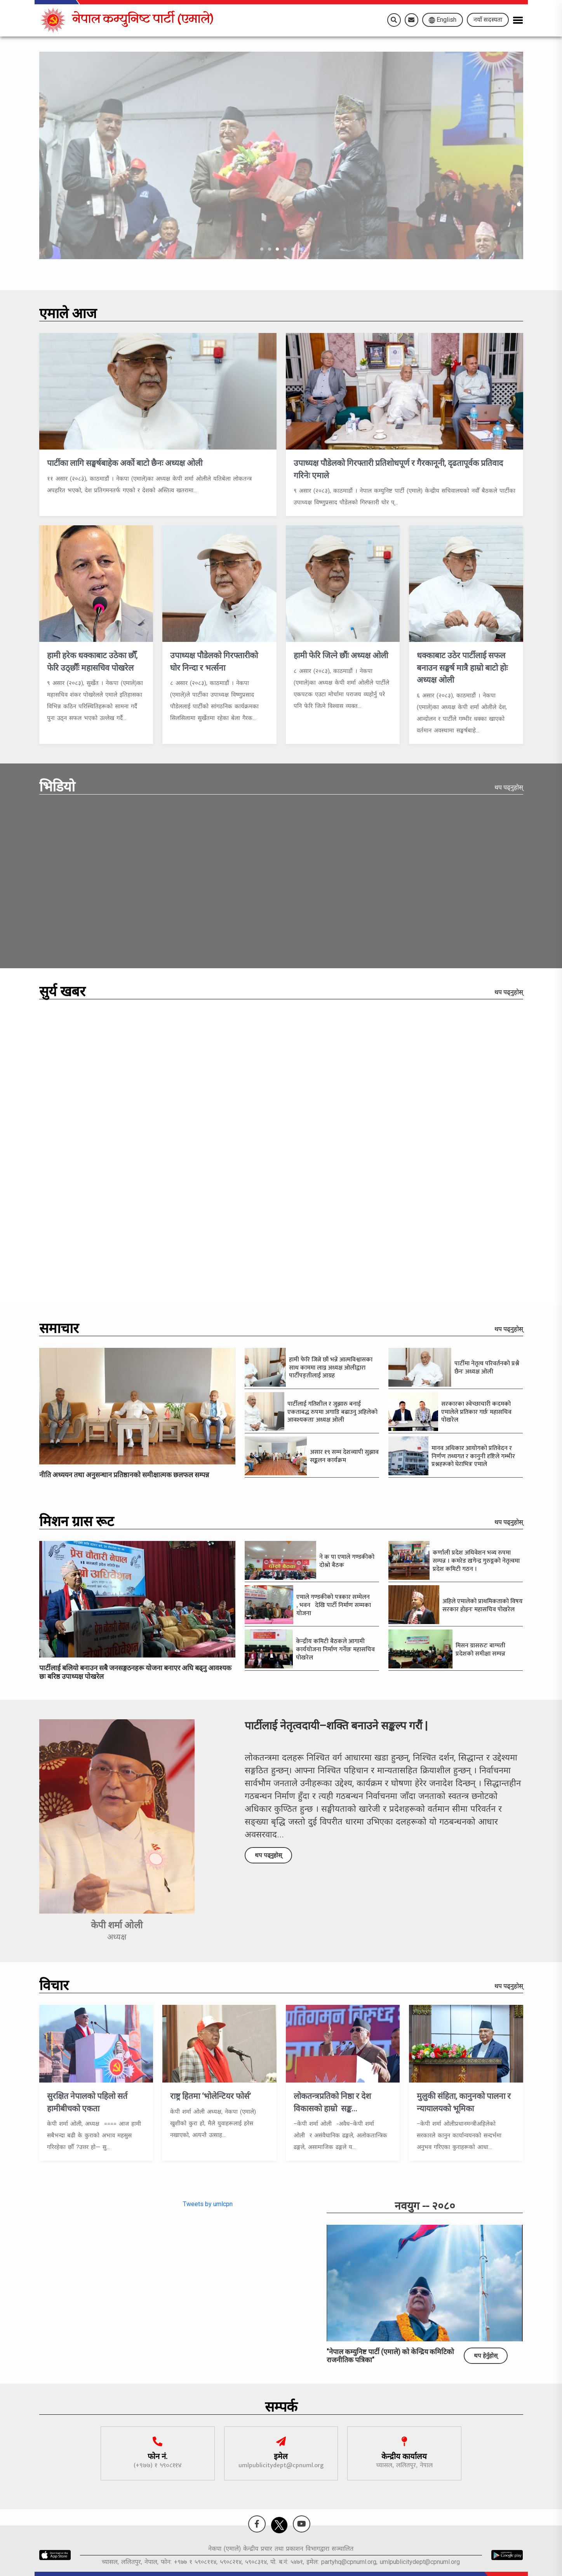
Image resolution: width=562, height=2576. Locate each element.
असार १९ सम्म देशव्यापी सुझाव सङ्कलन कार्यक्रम (344, 1456)
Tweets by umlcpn (208, 2204)
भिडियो (57, 788)
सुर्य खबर (62, 993)
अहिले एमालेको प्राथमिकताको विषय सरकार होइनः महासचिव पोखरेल (482, 1605)
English (442, 19)
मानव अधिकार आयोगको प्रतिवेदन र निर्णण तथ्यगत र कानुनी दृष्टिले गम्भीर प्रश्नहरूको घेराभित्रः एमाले (473, 1456)
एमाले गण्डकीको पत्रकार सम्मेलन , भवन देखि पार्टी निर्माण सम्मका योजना (333, 1605)
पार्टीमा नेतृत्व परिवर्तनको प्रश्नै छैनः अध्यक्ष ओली (486, 1367)
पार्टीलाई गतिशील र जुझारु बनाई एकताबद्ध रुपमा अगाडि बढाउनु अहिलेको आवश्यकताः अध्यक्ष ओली (332, 1412)
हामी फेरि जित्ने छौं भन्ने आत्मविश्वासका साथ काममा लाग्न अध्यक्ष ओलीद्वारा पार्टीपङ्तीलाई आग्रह (330, 1367)
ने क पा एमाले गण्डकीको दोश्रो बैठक (346, 1561)
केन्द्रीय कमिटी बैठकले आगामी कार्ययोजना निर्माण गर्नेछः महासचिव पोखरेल (335, 1649)
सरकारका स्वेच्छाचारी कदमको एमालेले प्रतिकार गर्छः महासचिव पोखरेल (476, 1412)
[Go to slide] (262, 249)
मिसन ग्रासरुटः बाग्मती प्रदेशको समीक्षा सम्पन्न (481, 1649)
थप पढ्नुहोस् (508, 787)
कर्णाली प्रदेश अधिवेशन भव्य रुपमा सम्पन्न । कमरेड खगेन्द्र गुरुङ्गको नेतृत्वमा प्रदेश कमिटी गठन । (476, 1561)
